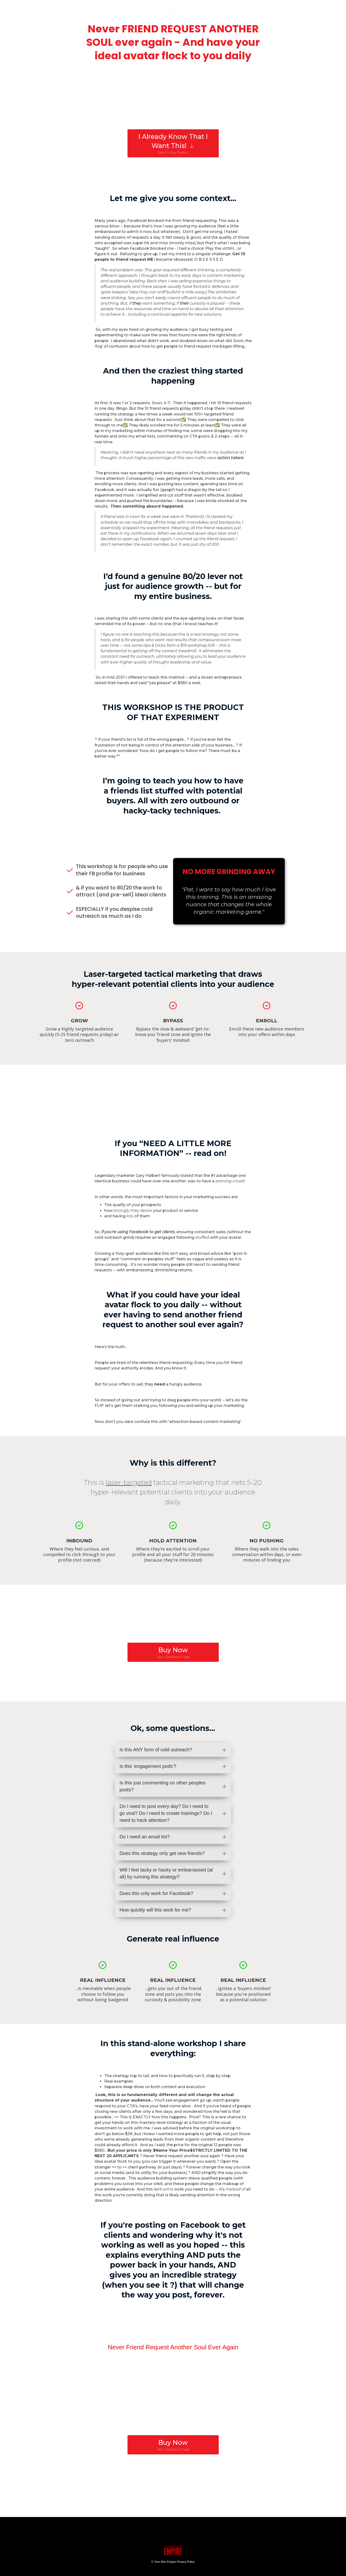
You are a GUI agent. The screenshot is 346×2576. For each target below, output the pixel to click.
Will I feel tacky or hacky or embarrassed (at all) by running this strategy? (166, 1873)
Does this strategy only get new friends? (162, 1853)
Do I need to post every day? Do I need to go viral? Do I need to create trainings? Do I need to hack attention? (166, 1813)
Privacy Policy (186, 2562)
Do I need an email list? (145, 1836)
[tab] (173, 1750)
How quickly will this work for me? (155, 1910)
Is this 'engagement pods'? (148, 1766)
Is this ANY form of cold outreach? (156, 1749)
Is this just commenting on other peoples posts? (163, 1786)
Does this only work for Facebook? (156, 1893)
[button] (173, 143)
